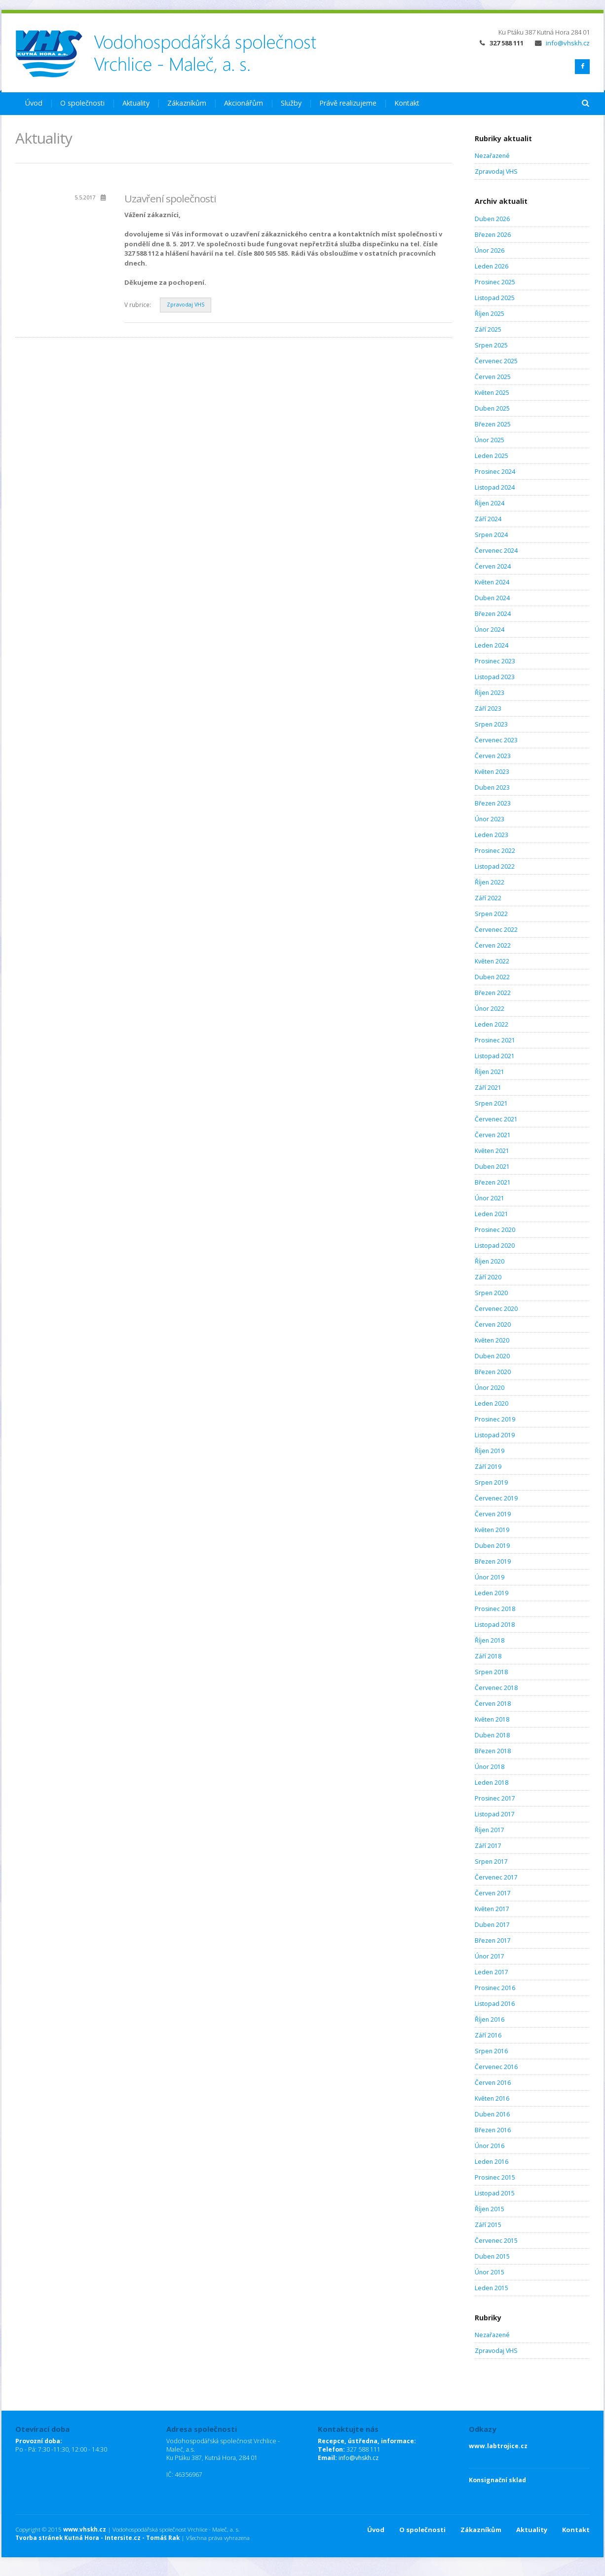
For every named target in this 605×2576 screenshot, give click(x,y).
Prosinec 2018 (495, 1609)
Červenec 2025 (496, 361)
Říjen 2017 (489, 1830)
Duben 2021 (492, 1166)
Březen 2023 (493, 803)
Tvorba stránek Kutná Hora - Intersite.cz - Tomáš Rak (97, 2537)
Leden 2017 (491, 1972)
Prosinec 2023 (495, 661)
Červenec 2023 (496, 740)
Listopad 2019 (495, 1435)
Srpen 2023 (491, 724)
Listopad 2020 (495, 1245)
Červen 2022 (493, 945)
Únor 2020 (489, 1388)
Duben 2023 (492, 787)
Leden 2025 (491, 456)
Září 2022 (488, 898)
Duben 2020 (492, 1356)
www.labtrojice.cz (498, 2446)
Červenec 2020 (496, 1309)
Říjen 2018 (489, 1640)
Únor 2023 (489, 819)
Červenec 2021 (496, 1119)
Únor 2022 (489, 1008)
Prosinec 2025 (495, 282)
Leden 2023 (491, 835)
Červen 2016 (493, 2082)
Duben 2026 (492, 219)
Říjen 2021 (489, 1072)
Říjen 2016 (489, 2019)
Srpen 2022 (491, 914)
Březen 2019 (493, 1561)
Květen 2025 (492, 392)
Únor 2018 (489, 1767)
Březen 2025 (493, 424)
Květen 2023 (492, 772)
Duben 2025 (492, 408)
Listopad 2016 (495, 2003)
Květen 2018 (492, 1719)
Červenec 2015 (496, 2240)
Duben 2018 (492, 1735)
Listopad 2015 (495, 2193)
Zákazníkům (186, 103)
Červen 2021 (493, 1135)
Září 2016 (488, 2035)
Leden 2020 (491, 1403)
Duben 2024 (492, 598)
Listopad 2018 (495, 1624)
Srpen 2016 (491, 2051)
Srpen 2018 (491, 1672)
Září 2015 (488, 2225)
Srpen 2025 (491, 345)
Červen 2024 (493, 566)
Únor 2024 (489, 629)
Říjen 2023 (489, 693)
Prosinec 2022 (495, 850)
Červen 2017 (493, 1893)
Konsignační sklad (497, 2480)
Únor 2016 (489, 2146)
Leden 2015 (491, 2288)
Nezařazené (492, 156)
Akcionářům (243, 103)
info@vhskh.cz (562, 42)
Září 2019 (488, 1466)
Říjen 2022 (489, 882)
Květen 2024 (492, 582)
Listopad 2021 (495, 1056)
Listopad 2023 (495, 677)
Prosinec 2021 (495, 1040)
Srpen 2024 (491, 535)
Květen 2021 (492, 1151)
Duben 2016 (492, 2114)
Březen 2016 (493, 2130)
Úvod (33, 103)
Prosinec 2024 (495, 471)
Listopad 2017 (495, 1814)
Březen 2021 (493, 1182)
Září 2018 (488, 1656)
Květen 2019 (492, 1530)
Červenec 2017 (496, 1877)
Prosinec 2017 (495, 1798)
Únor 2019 (489, 1577)
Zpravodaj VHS (185, 304)
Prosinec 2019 (495, 1419)
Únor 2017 (489, 1956)
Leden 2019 (491, 1593)
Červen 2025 (493, 377)
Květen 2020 (492, 1340)
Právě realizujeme (348, 103)
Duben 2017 (492, 1925)
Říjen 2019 (489, 1451)
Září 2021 (488, 1087)
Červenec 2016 (496, 2067)
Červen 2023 (493, 756)
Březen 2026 (493, 235)
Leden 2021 (491, 1214)
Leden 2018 (491, 1782)
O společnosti (82, 103)
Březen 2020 (493, 1372)
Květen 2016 (492, 2098)
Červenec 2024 (496, 550)
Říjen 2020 (489, 1261)
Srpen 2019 (491, 1482)
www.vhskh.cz (84, 2529)
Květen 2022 (492, 961)
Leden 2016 (491, 2161)
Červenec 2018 (496, 1688)
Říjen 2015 (489, 2209)
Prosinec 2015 (495, 2177)
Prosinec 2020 (495, 1230)
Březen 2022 (493, 993)
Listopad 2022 (495, 866)
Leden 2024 (491, 645)
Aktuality (136, 103)
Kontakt (406, 103)
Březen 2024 (493, 614)
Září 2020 (488, 1277)
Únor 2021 (489, 1198)
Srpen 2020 (491, 1293)
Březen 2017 (493, 1940)
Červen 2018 (493, 1703)
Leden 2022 (491, 1024)
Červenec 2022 (496, 929)
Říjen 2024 (489, 503)
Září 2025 (488, 329)
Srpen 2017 (491, 1861)
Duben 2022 (492, 977)
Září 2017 (488, 1846)
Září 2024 (488, 519)
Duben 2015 (492, 2256)
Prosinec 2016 (495, 1988)
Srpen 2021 (491, 1103)
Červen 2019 (493, 1514)
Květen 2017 (492, 1909)
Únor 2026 (489, 250)
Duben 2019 (492, 1545)
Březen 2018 (493, 1751)
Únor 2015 (489, 2272)
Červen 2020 (493, 1324)
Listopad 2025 (495, 298)
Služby (291, 103)
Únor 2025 (489, 440)
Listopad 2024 (495, 487)
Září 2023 (488, 708)
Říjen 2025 (489, 313)
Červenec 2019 (496, 1498)
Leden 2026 (491, 266)
